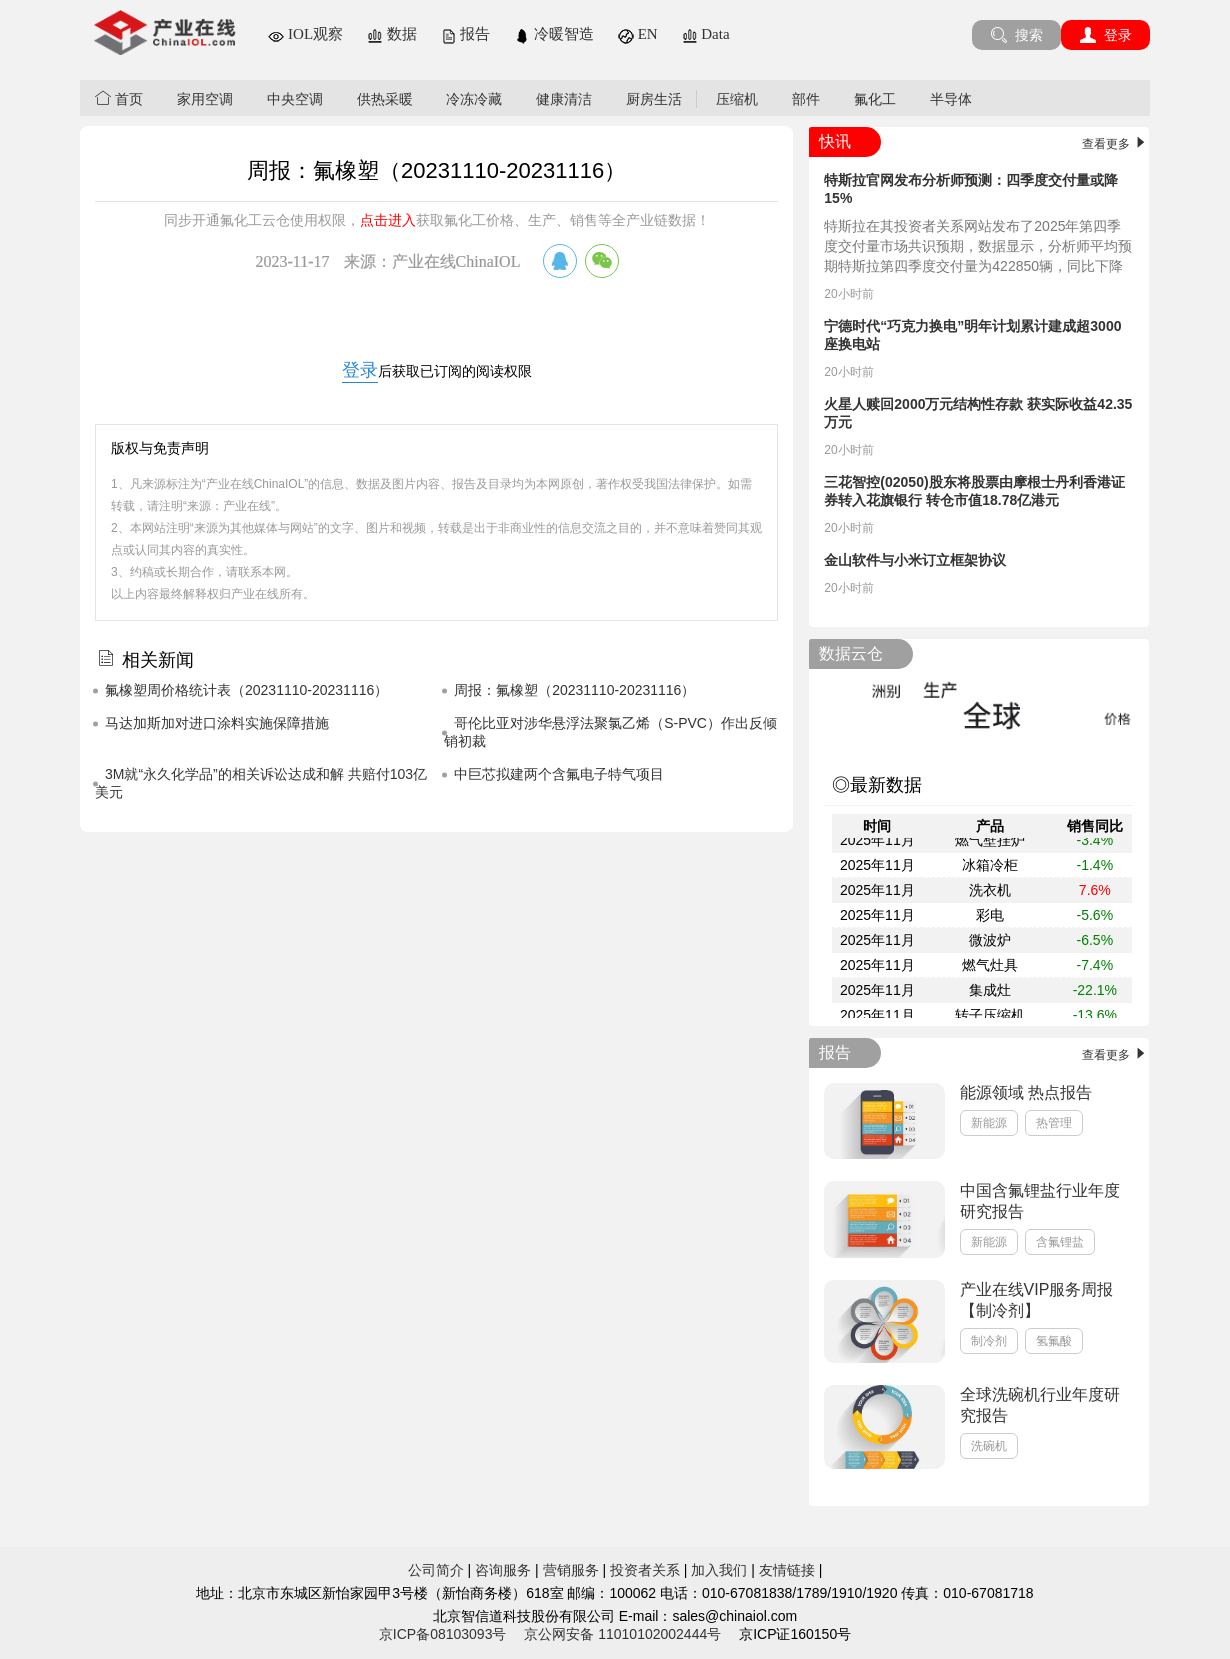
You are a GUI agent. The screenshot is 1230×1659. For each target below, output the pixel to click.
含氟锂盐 (1060, 1242)
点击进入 (388, 220)
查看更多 (1115, 144)
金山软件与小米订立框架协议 (915, 560)
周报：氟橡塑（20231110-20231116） (574, 690)
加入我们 (719, 1570)
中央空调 (295, 99)
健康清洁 (564, 99)
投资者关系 (645, 1570)
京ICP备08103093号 (443, 1634)
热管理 (1054, 1123)
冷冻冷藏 (474, 99)
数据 (392, 34)
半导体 (951, 99)
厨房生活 (654, 99)
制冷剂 (989, 1341)
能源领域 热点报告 (1026, 1092)
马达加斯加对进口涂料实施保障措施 (217, 723)
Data (706, 34)
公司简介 (436, 1570)
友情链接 (787, 1570)
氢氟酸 (1054, 1341)
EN (638, 34)
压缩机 (737, 99)
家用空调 (205, 99)
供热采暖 (385, 99)
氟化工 (875, 99)
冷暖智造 (554, 34)
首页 (119, 98)
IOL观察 (305, 34)
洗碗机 (989, 1446)
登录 (1105, 35)
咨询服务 (503, 1570)
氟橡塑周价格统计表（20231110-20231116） (246, 690)
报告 (466, 34)
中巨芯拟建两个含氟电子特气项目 (559, 774)
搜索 (1016, 35)
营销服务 (571, 1570)
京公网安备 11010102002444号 (622, 1634)
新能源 (989, 1123)
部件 (806, 99)
